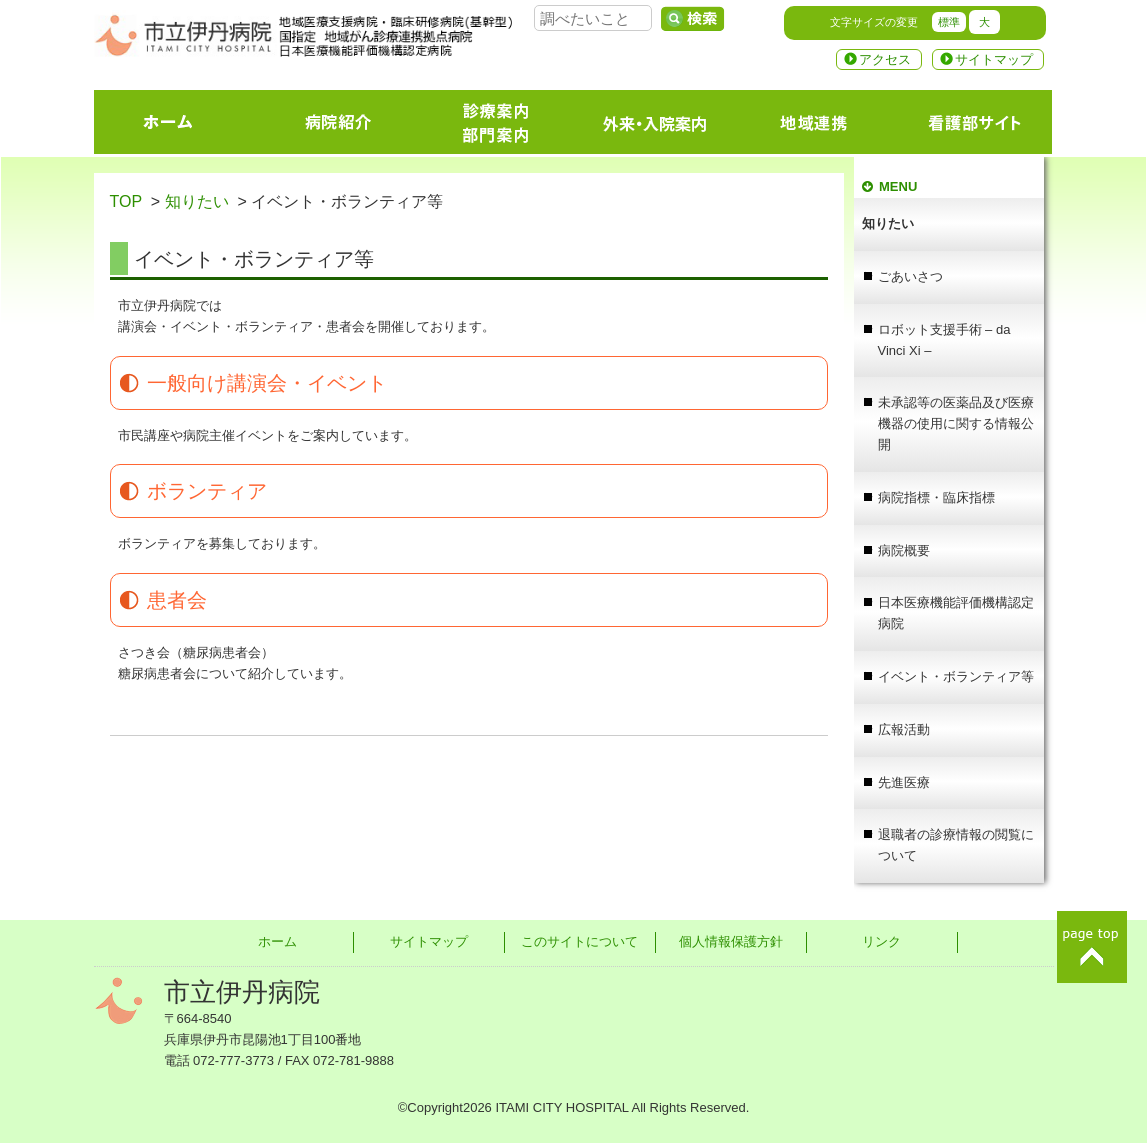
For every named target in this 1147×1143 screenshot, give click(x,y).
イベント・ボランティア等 (956, 676)
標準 (949, 22)
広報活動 (904, 729)
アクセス (885, 59)
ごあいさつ (910, 276)
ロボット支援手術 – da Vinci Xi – (944, 340)
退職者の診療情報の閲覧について (956, 845)
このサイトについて (579, 941)
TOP (126, 201)
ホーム (277, 941)
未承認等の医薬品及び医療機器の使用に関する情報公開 (956, 423)
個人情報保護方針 (731, 941)
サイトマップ (994, 59)
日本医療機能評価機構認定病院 (956, 613)
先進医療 (904, 782)
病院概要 (904, 550)
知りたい (197, 201)
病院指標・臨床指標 (936, 497)
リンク (881, 941)
